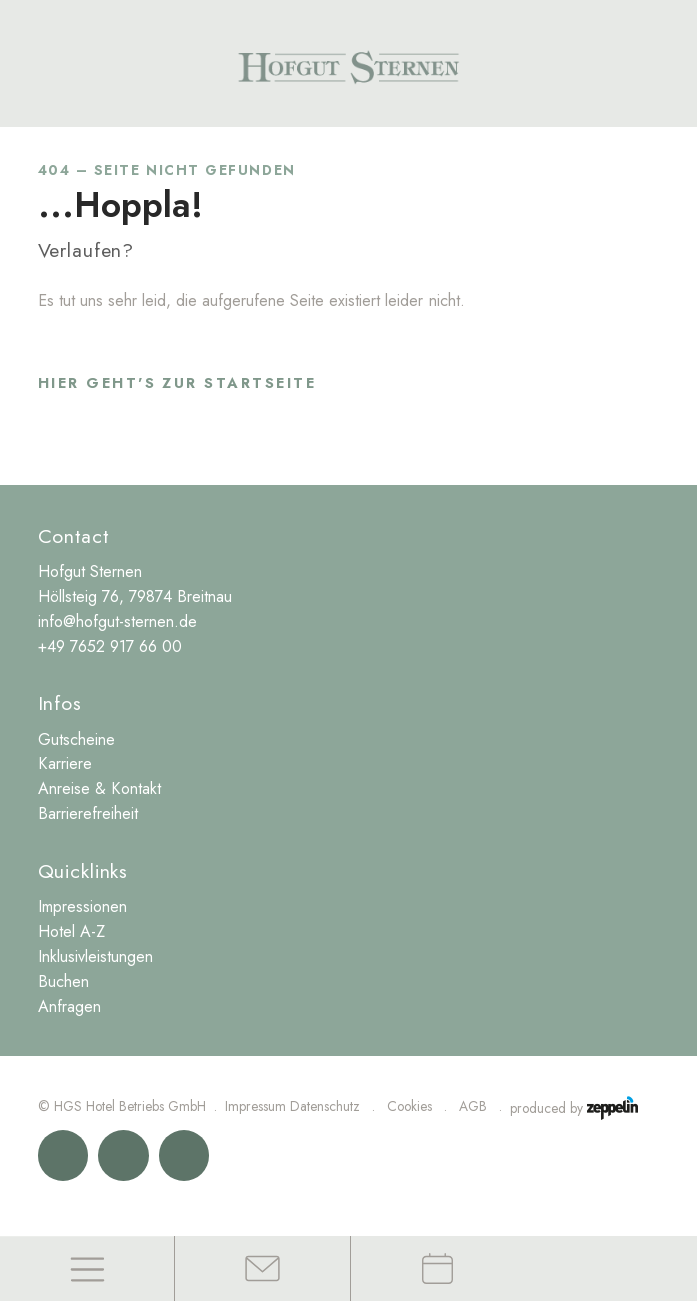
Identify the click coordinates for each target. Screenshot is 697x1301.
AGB (473, 1106)
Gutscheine (76, 739)
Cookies (409, 1106)
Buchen (63, 981)
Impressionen (82, 906)
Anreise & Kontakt (99, 788)
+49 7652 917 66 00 (110, 646)
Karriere (65, 763)
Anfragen (69, 1006)
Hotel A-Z (71, 931)
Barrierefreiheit (88, 813)
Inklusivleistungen (95, 956)
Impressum (255, 1106)
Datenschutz (325, 1106)
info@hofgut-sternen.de (117, 621)
